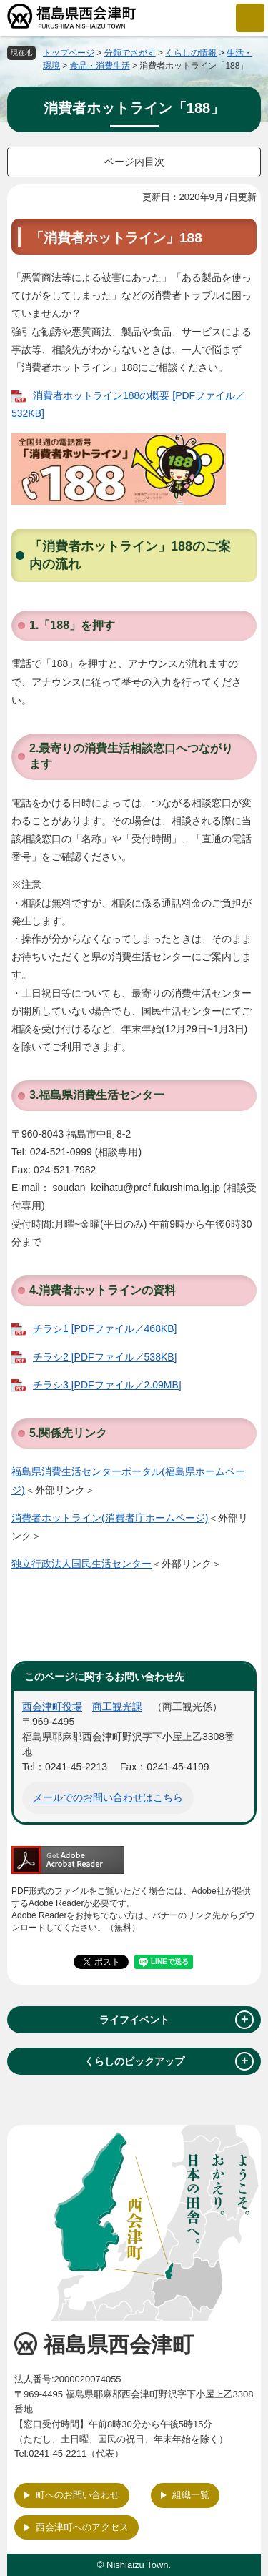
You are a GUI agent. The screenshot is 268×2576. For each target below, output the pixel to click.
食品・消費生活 (100, 66)
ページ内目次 (134, 161)
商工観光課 (117, 1706)
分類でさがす (130, 53)
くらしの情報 (191, 53)
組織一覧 (190, 2494)
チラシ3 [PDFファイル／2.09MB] (107, 1385)
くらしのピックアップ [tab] (169, 2061)
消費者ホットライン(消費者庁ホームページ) (109, 1518)
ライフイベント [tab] (176, 2019)
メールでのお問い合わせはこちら (108, 1797)
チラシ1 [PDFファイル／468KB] (105, 1328)
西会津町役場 (52, 1706)
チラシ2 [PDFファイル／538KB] (105, 1357)
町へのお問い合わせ (77, 2494)
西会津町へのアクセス (82, 2527)
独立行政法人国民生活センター (81, 1563)
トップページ (68, 53)
